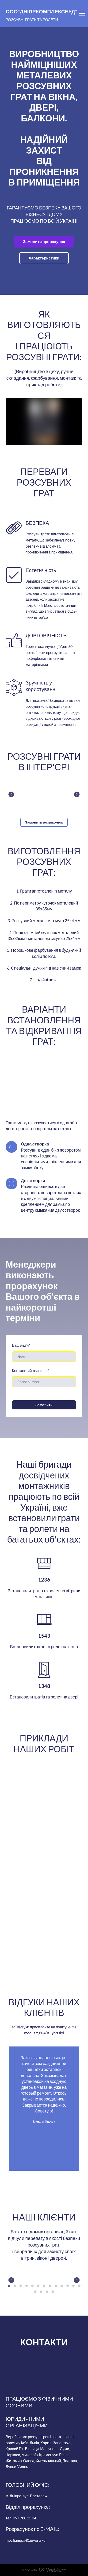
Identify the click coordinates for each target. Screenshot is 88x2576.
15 (41, 2291)
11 (67, 2286)
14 (35, 2291)
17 (53, 2291)
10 (62, 2286)
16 (47, 2291)
